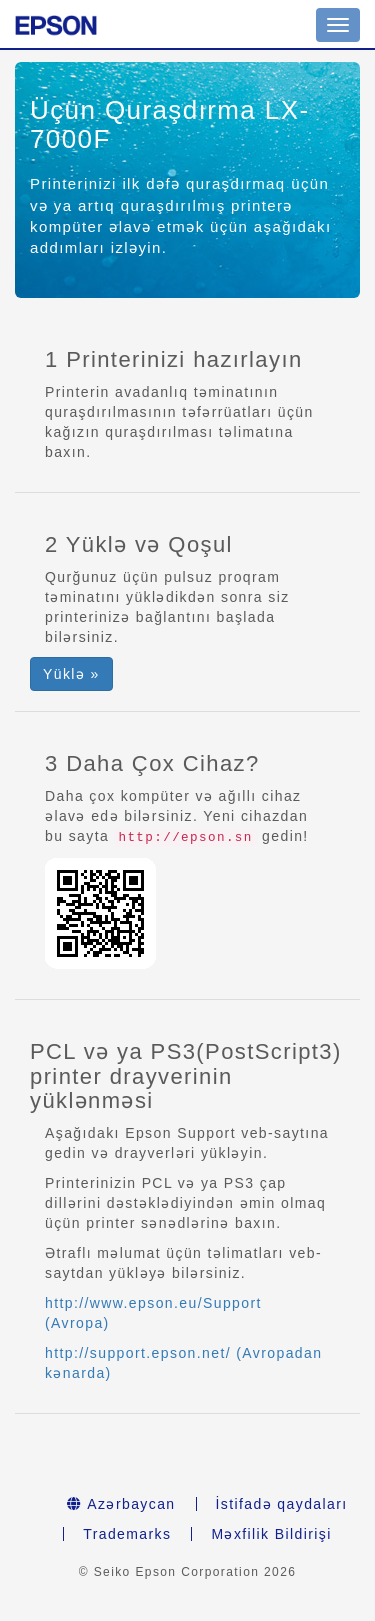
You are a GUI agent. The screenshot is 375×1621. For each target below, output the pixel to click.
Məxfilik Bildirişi (271, 1534)
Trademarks (127, 1534)
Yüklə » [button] (71, 674)
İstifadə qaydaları (282, 1504)
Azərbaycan (121, 1504)
